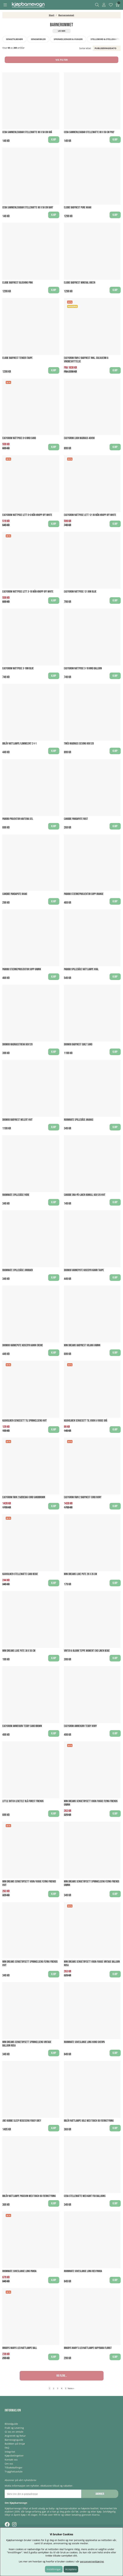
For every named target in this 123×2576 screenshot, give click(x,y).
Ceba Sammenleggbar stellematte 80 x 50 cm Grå (27, 132)
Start (51, 15)
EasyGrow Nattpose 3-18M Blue (18, 668)
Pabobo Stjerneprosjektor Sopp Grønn (21, 969)
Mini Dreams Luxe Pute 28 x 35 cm (80, 1574)
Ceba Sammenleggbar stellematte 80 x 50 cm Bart (27, 207)
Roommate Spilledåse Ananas (78, 1120)
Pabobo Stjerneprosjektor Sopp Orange (84, 894)
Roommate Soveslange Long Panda (19, 2271)
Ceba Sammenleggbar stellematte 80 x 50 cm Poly (89, 132)
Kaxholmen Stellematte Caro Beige (20, 1574)
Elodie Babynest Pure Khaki (77, 207)
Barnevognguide (14, 2439)
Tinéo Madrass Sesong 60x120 (79, 743)
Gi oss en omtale (14, 2431)
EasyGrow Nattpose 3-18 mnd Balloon (83, 668)
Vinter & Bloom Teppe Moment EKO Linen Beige (87, 1651)
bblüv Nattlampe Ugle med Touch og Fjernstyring (89, 2120)
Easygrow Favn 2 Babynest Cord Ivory (82, 1497)
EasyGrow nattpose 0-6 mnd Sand (19, 438)
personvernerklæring (92, 2561)
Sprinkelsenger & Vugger (68, 39)
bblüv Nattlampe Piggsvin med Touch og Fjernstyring (29, 2196)
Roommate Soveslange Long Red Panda (83, 2271)
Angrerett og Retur (15, 2435)
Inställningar (54, 2569)
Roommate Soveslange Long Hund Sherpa (84, 2042)
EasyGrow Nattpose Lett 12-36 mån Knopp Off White (90, 515)
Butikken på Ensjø (15, 2443)
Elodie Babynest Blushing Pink (17, 282)
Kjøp (115, 370)
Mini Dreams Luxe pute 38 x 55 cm (18, 1651)
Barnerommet (66, 15)
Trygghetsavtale (13, 2471)
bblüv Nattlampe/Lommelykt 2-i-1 (19, 743)
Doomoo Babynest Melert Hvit (17, 1120)
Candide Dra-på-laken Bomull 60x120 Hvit (84, 1195)
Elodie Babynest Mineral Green (79, 282)
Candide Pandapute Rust (76, 819)
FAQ (7, 2447)
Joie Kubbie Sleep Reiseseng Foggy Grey (21, 2120)
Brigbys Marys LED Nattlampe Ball (19, 2348)
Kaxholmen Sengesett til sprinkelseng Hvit (24, 1420)
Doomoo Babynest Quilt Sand (78, 1044)
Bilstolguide (11, 2423)
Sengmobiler (38, 39)
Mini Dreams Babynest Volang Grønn (82, 1345)
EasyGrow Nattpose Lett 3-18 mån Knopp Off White (27, 591)
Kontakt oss (11, 2459)
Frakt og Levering (14, 2427)
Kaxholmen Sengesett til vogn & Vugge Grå (85, 1420)
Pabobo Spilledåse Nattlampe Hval (81, 969)
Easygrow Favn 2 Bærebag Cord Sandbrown (23, 1497)
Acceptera (71, 2569)
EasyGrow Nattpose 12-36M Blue (80, 591)
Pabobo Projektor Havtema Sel (17, 819)
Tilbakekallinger (13, 2467)
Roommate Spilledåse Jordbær (17, 1270)
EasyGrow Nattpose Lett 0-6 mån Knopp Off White (27, 515)
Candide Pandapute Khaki (14, 894)
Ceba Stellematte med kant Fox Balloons (85, 2196)
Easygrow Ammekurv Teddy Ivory (80, 1726)
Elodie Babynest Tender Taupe (17, 358)
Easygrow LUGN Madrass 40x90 (79, 438)
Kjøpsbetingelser (14, 2455)
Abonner (99, 2494)
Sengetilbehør (14, 39)
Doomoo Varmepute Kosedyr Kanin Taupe (84, 1270)
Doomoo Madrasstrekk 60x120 (17, 1044)
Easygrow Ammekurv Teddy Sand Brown (22, 1726)
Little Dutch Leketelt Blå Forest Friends (23, 1801)
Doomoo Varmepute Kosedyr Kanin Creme (22, 1345)
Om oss (9, 2463)
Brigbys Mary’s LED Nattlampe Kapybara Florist (88, 2348)
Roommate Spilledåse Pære (15, 1195)
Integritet (10, 2451)
